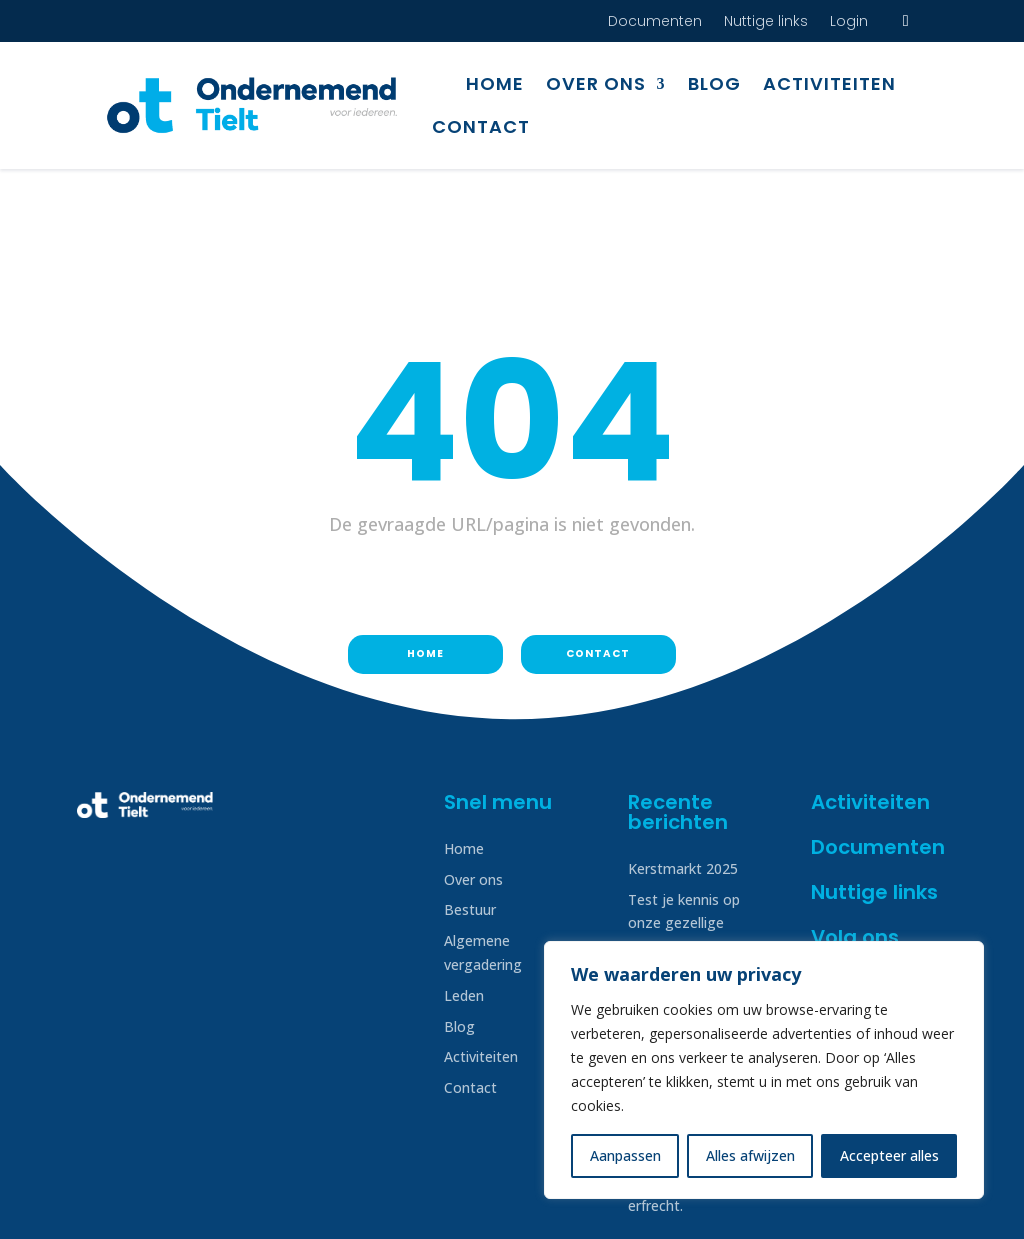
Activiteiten (829, 83)
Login (849, 22)
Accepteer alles (889, 1155)
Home (495, 83)
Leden (464, 891)
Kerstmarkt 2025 (683, 764)
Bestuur (470, 805)
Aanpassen (625, 1155)
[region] (764, 1070)
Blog (714, 83)
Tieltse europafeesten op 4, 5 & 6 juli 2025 (694, 897)
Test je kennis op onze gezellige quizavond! (684, 819)
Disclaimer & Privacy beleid (164, 1202)
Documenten (655, 22)
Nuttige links (766, 22)
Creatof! (920, 1202)
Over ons (596, 83)
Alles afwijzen (750, 1155)
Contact (481, 126)
